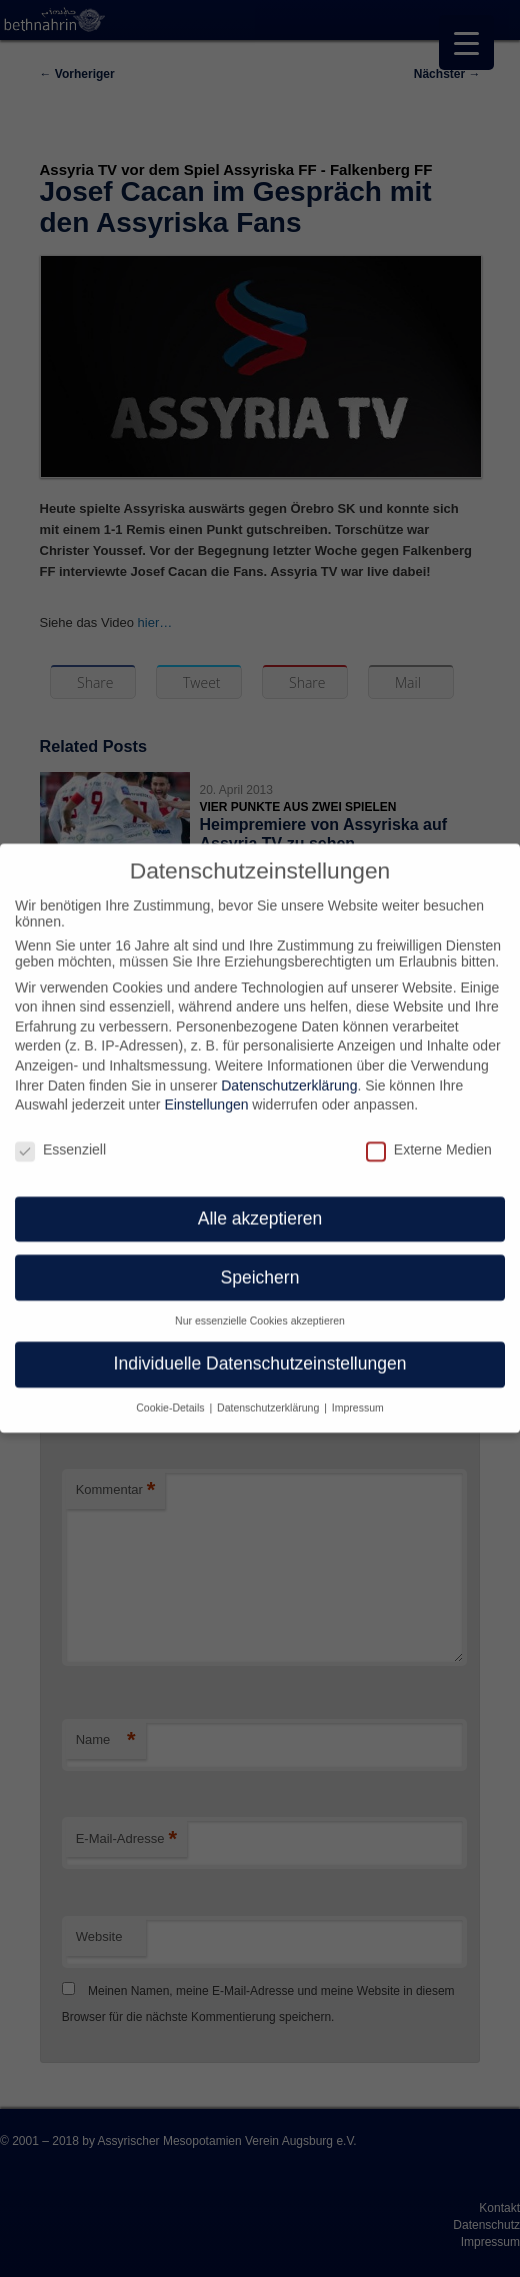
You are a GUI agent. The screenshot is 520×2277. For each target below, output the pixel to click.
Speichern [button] (260, 1263)
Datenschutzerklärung (289, 1071)
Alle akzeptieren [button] (260, 1204)
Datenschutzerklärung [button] (269, 1394)
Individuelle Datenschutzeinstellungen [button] (260, 1350)
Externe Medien (429, 1136)
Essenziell (60, 1136)
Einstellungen (206, 1091)
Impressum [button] (358, 1394)
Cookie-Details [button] (171, 1394)
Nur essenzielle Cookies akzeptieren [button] (260, 1307)
